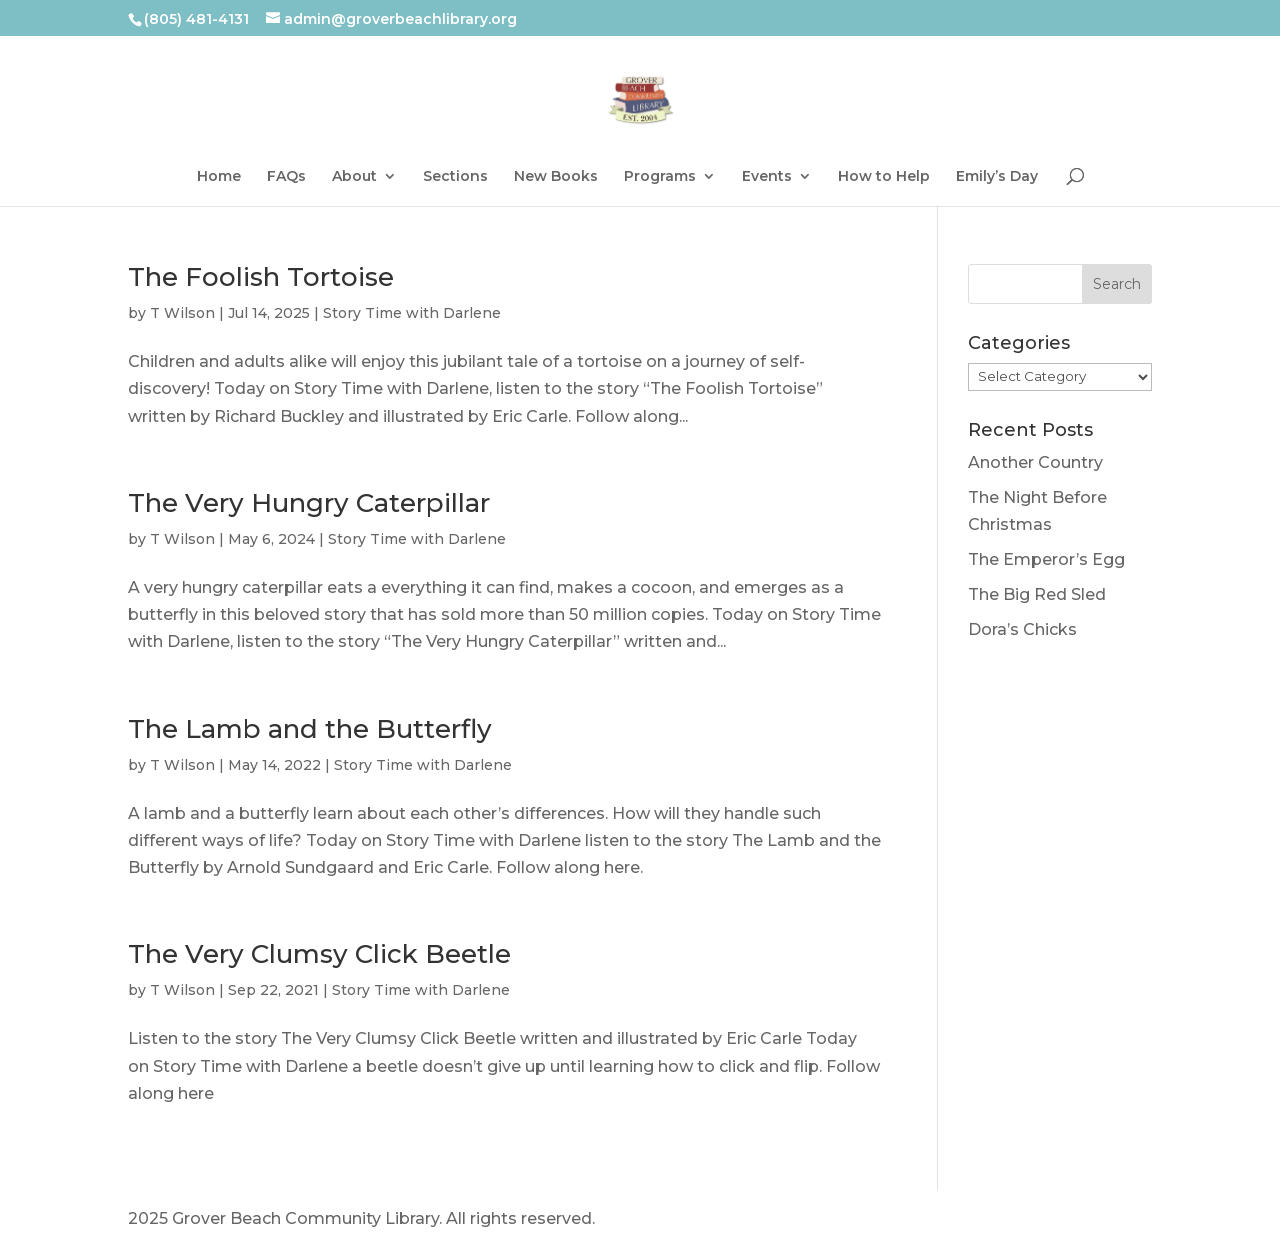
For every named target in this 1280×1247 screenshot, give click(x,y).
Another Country (1035, 462)
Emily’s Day (997, 177)
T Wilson (182, 313)
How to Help (884, 177)
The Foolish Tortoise (261, 277)
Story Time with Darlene (412, 313)
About (354, 177)
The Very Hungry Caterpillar (309, 503)
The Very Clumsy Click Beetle (319, 954)
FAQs (286, 177)
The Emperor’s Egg (1046, 559)
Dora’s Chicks (1022, 629)
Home (219, 177)
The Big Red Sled (1037, 594)
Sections (455, 177)
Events (767, 177)
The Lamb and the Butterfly (310, 729)
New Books (556, 177)
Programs (660, 177)
